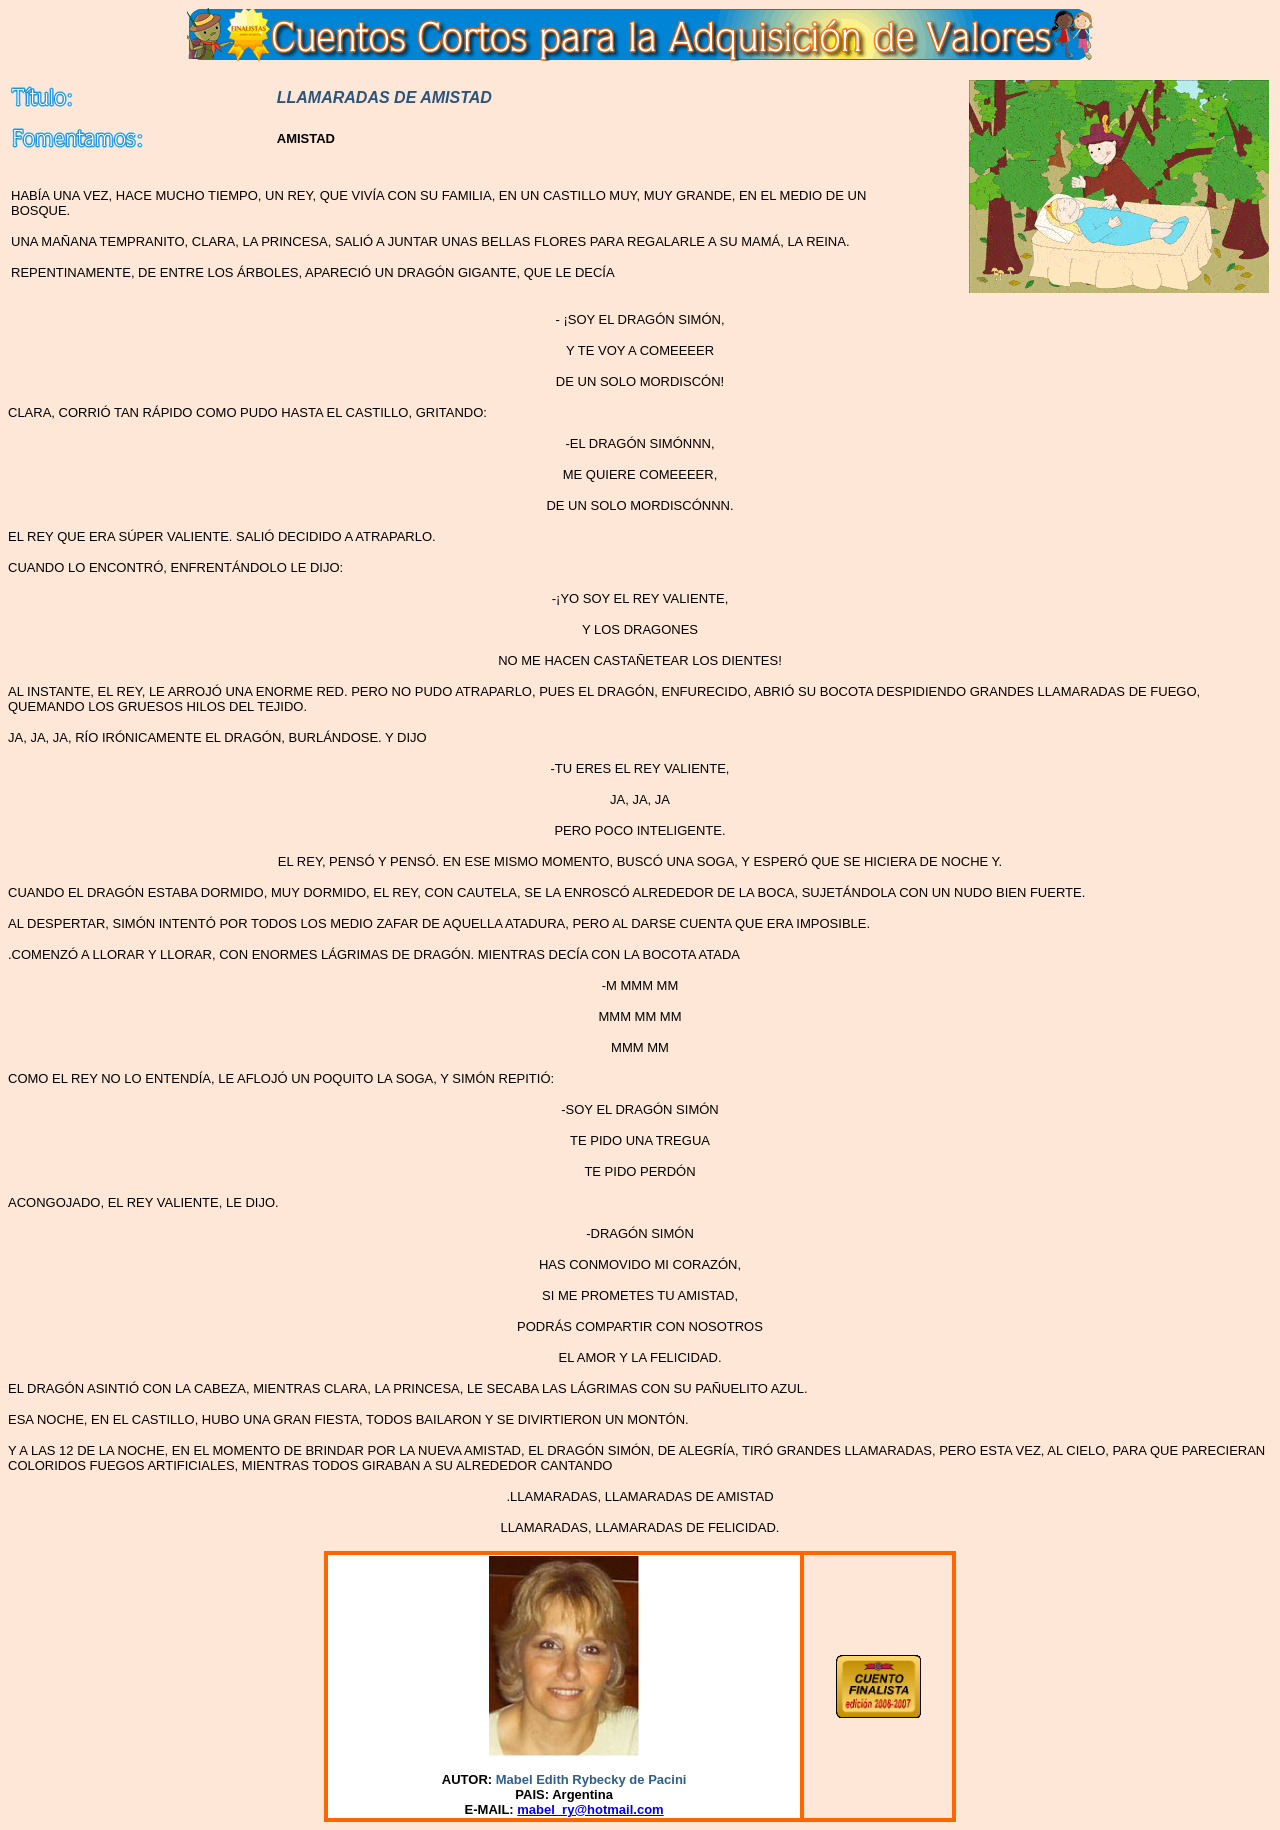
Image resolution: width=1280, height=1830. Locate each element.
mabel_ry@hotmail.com (590, 1809)
